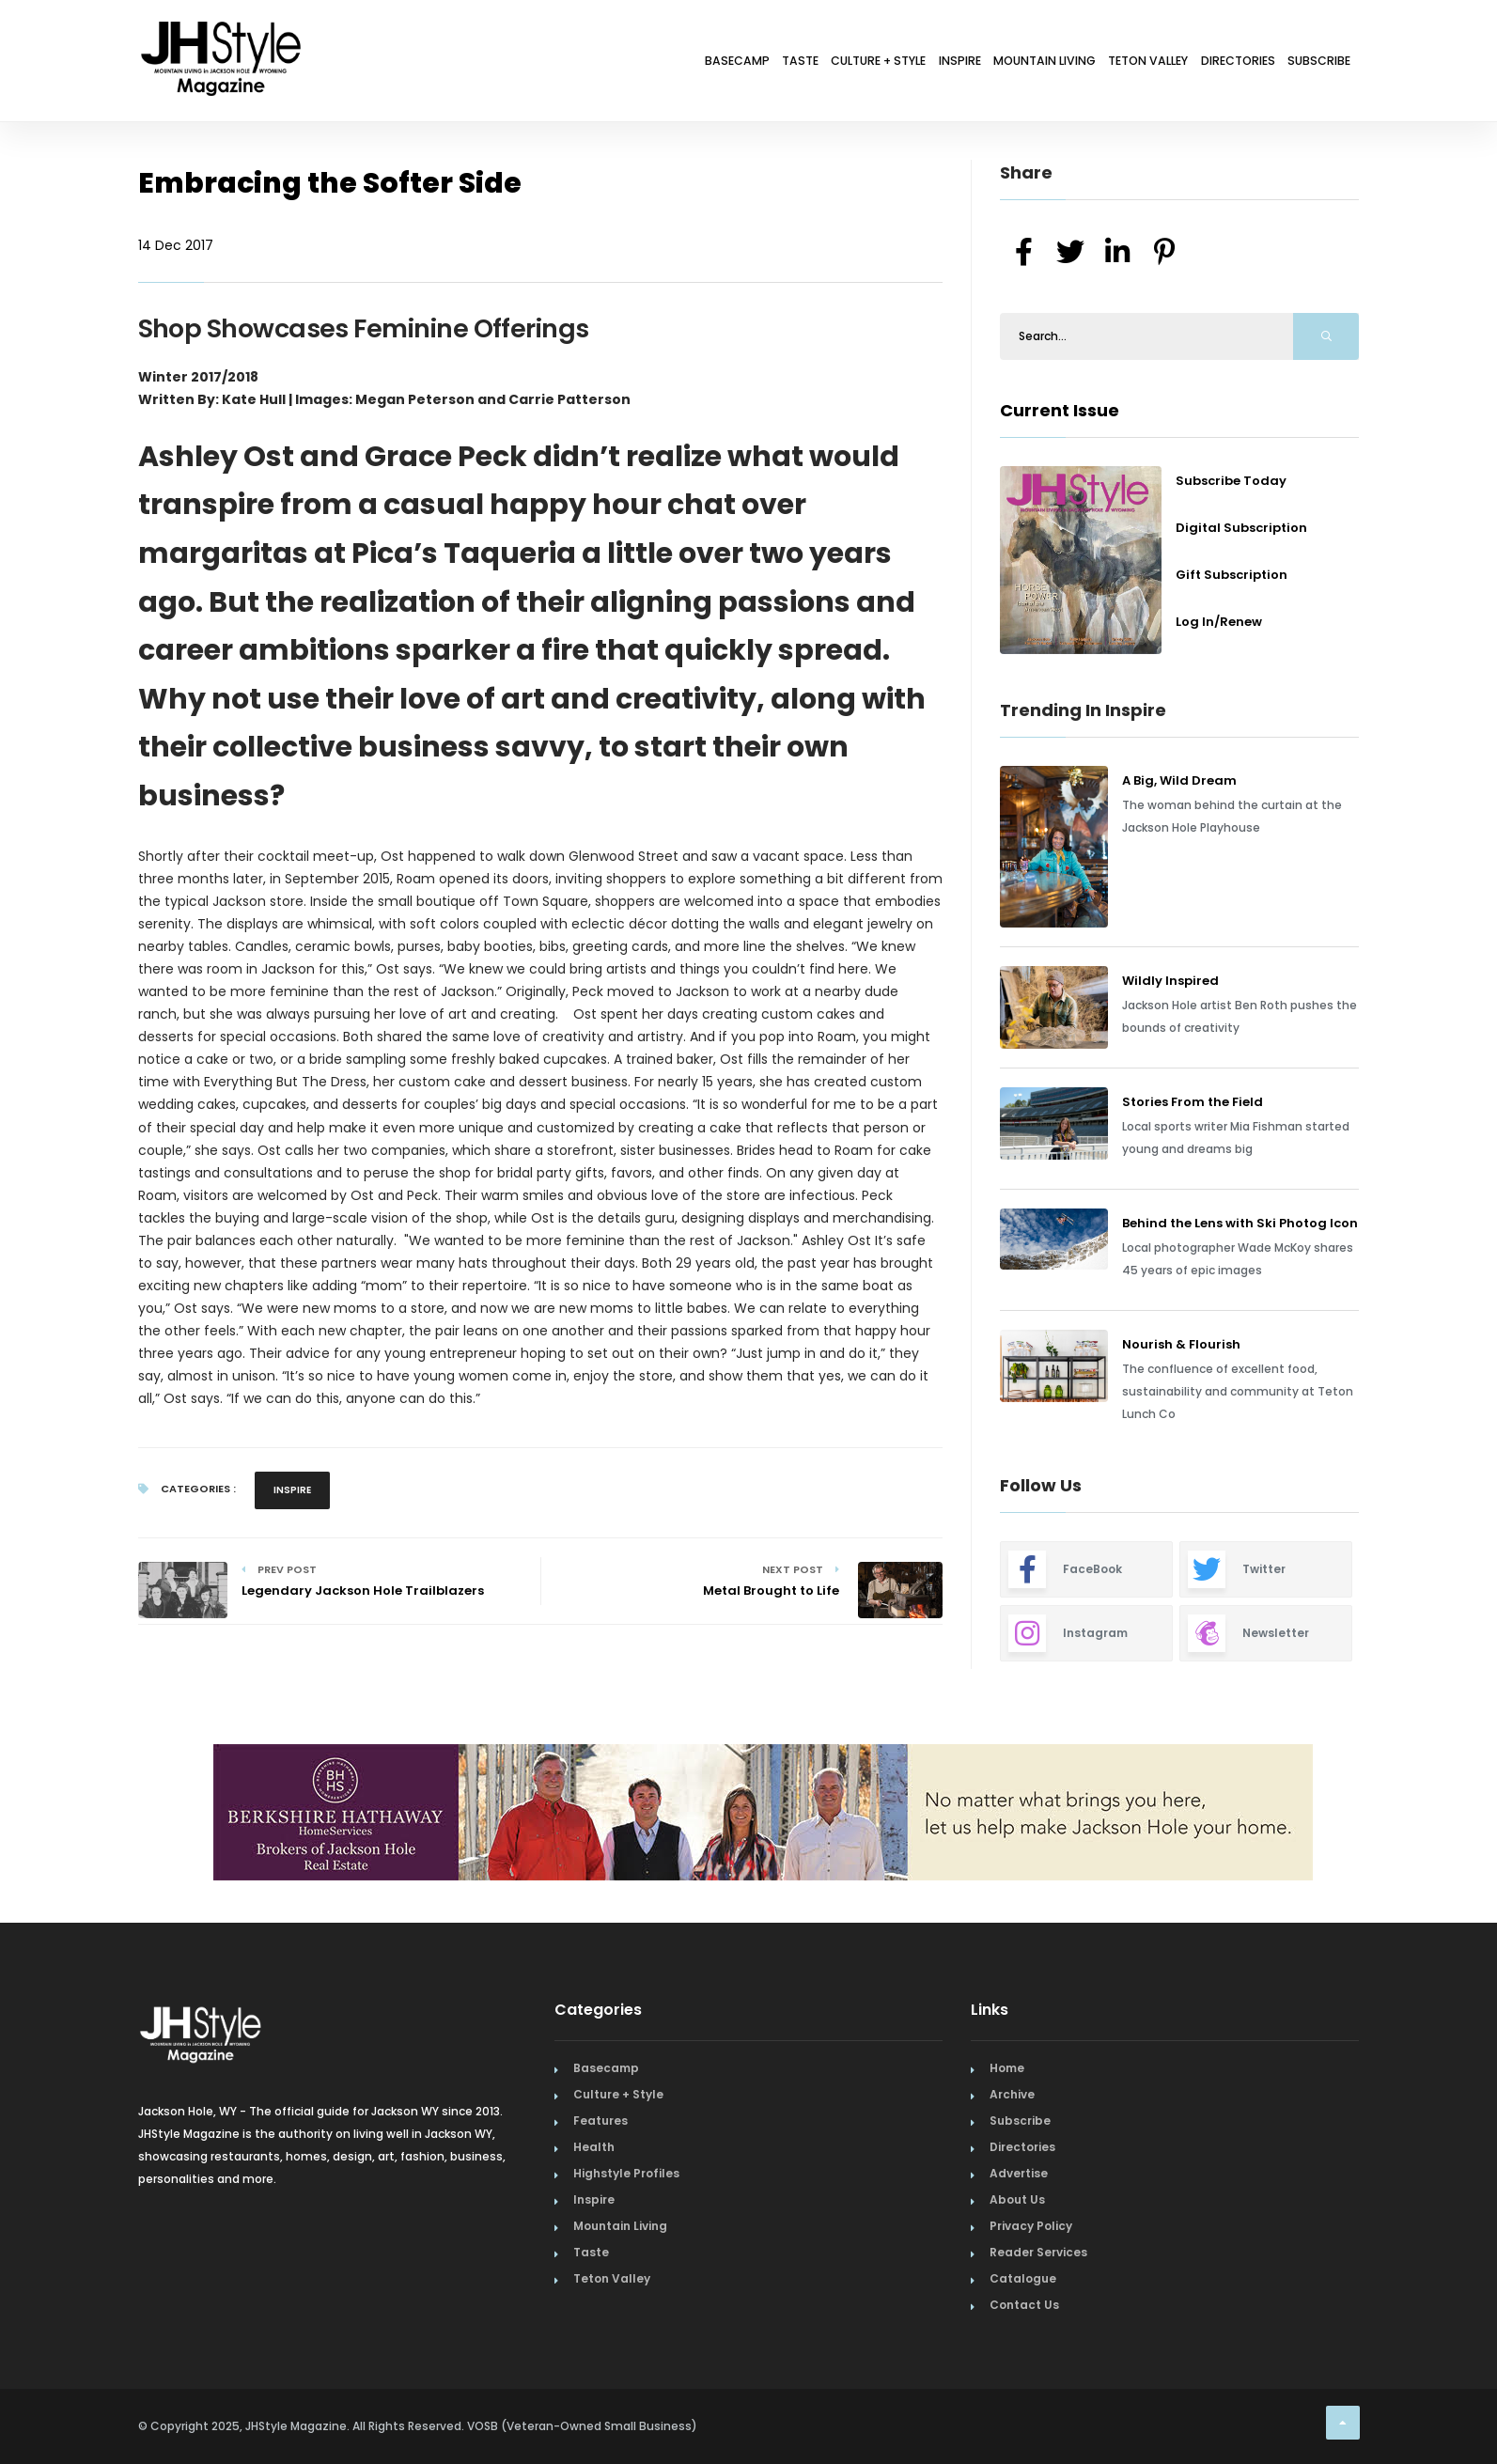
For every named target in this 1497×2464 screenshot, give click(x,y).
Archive (1012, 2094)
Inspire (850, 63)
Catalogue (1023, 2278)
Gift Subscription (1231, 575)
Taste (642, 63)
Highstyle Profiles (626, 2173)
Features (600, 2121)
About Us (1017, 2199)
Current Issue (1059, 410)
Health (594, 2147)
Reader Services (1038, 2252)
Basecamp (559, 63)
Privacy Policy (1031, 2226)
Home (1007, 2068)
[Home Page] (222, 32)
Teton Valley (1090, 63)
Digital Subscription (1241, 528)
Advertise (1019, 2173)
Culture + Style (744, 63)
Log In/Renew (1219, 622)
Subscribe (1308, 63)
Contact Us (1024, 2305)
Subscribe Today (1231, 481)
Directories (1204, 63)
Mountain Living (959, 63)
